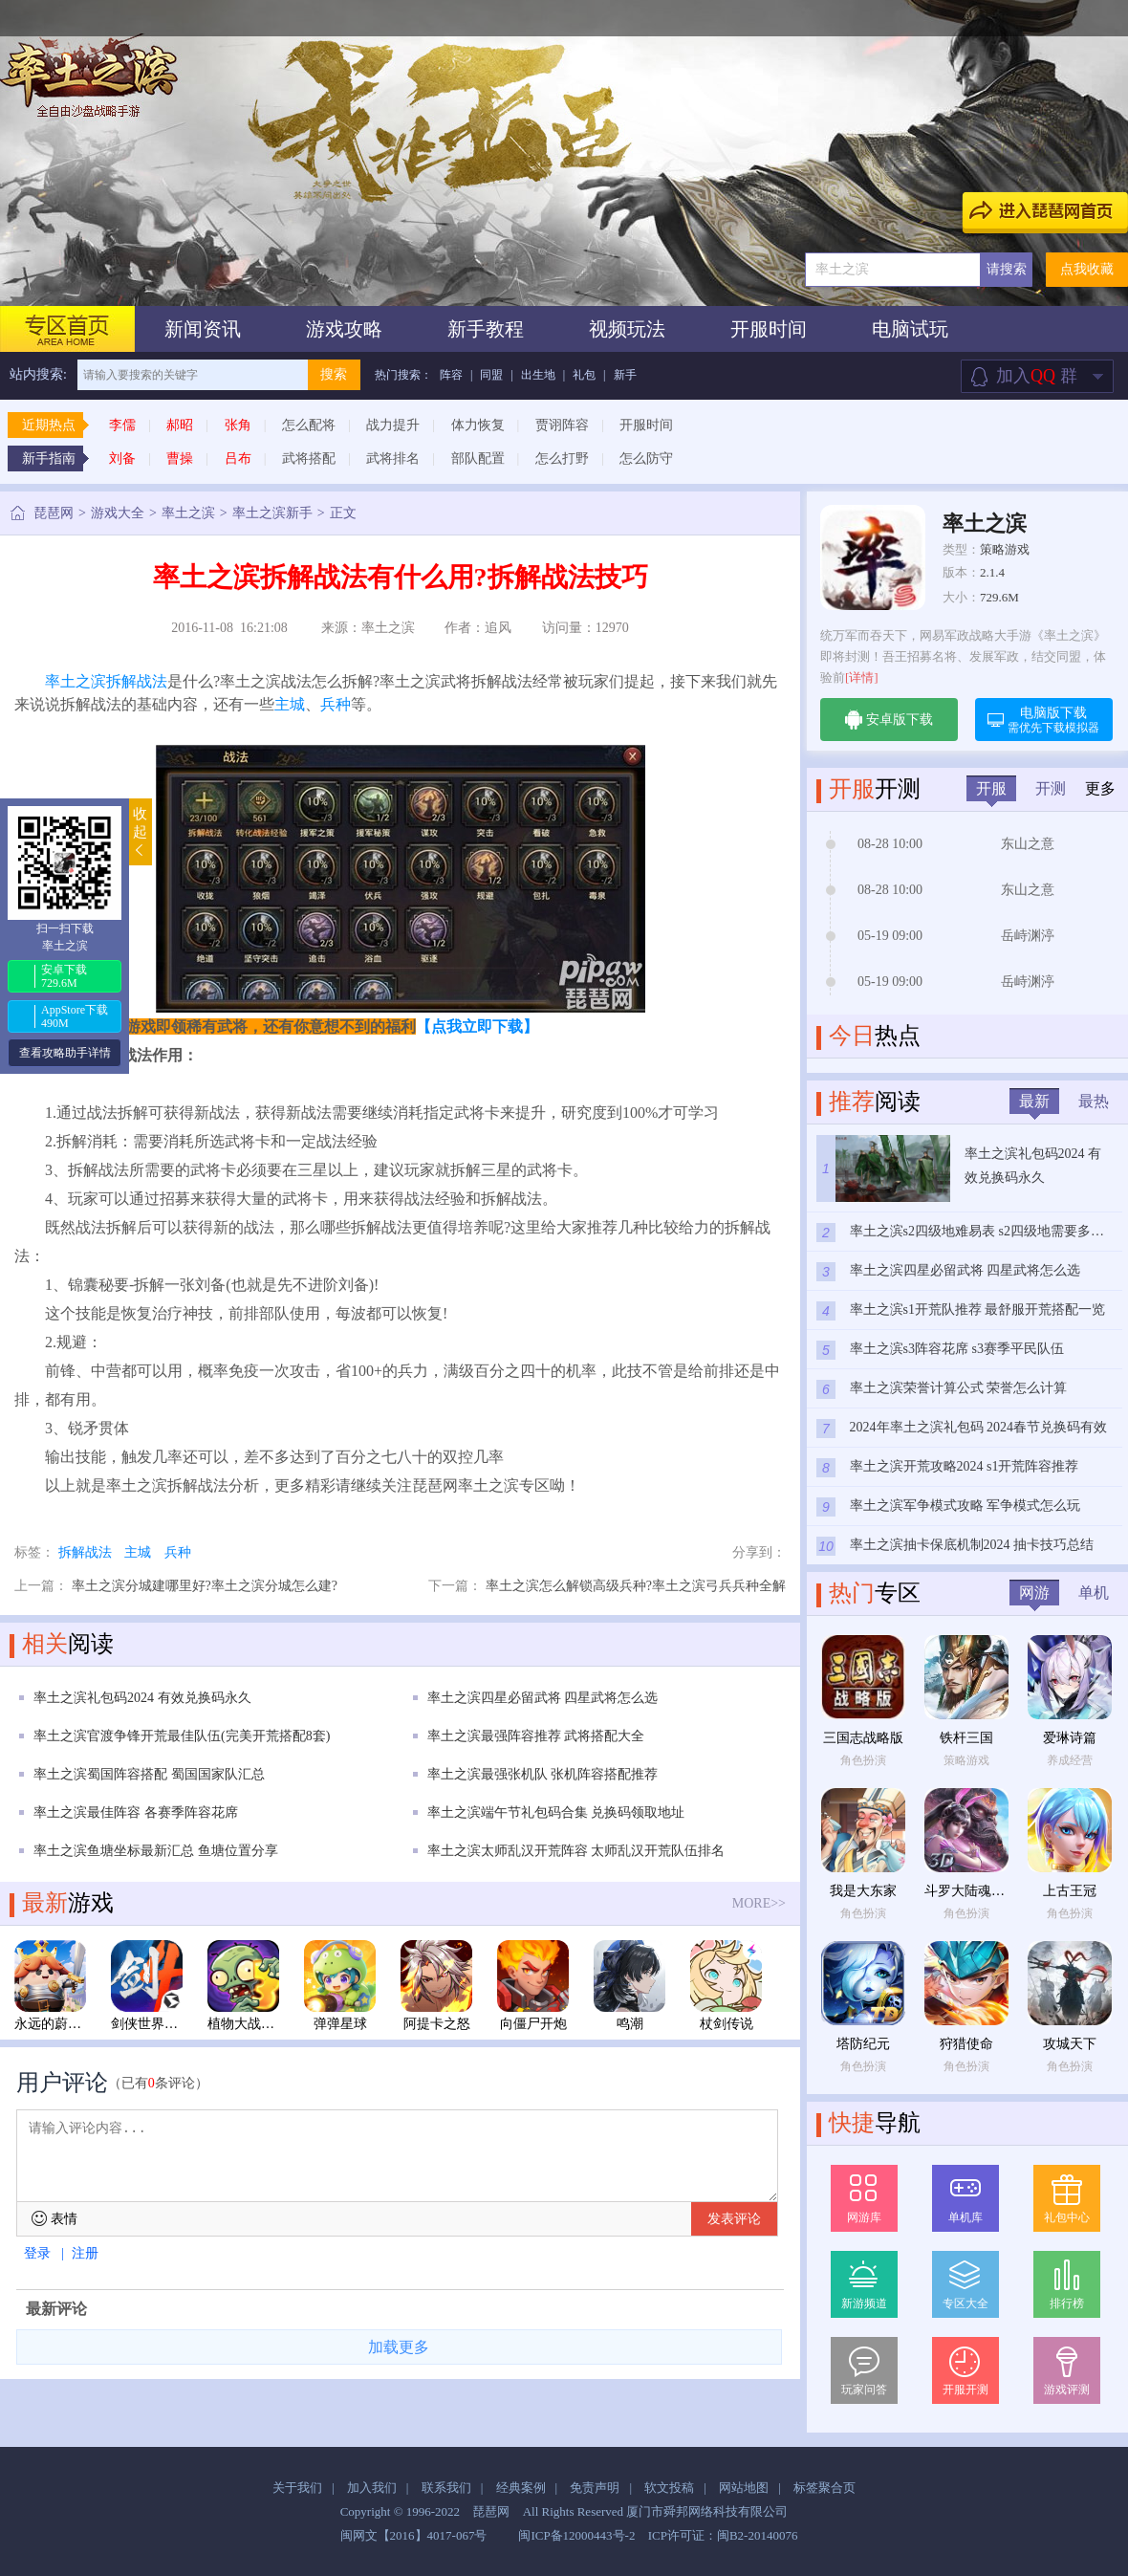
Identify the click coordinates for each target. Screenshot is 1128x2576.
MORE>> (759, 1903)
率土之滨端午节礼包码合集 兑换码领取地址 (556, 1812)
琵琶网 (53, 513)
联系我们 (446, 2487)
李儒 (122, 425)
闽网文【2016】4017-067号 (414, 2535)
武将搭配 (309, 458)
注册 (85, 2253)
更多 (1100, 788)
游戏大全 (117, 513)
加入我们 (372, 2487)
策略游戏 (1005, 549)
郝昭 (179, 425)
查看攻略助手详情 (65, 1052)
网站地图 (744, 2487)
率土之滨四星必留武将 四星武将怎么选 (543, 1698)
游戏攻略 (344, 328)
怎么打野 (562, 458)
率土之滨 (188, 513)
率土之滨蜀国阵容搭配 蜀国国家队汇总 (149, 1774)
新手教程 (485, 328)
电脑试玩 (910, 328)
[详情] (862, 677)
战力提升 (393, 425)
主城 (289, 704)
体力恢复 (478, 425)
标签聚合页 (824, 2487)
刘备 (122, 458)
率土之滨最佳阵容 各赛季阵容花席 (135, 1812)
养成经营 (1070, 1760)
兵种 (335, 704)
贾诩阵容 (562, 425)
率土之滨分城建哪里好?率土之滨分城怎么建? (204, 1586)
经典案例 (521, 2487)
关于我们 (297, 2487)
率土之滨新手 (272, 513)
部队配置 (478, 458)
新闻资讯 (202, 328)
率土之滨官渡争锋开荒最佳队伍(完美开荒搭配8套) (181, 1736)
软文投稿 (669, 2487)
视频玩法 (627, 328)
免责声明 (594, 2487)
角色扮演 (863, 1760)
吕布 (238, 458)
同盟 (491, 375)
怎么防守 (646, 458)
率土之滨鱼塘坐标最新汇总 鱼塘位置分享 (155, 1851)
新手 (625, 375)
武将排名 (393, 458)
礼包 (584, 375)
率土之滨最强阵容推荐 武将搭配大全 (536, 1736)
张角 (238, 425)
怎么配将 (309, 425)
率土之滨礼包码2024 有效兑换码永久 (142, 1698)
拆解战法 (136, 681)
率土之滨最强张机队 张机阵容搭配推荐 (543, 1774)
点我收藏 (1087, 269)
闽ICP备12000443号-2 (576, 2535)
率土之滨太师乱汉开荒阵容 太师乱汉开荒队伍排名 (576, 1851)
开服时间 (768, 328)
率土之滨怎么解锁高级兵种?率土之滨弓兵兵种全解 (636, 1586)
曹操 (179, 458)
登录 (37, 2253)
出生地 (538, 375)
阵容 (451, 375)
